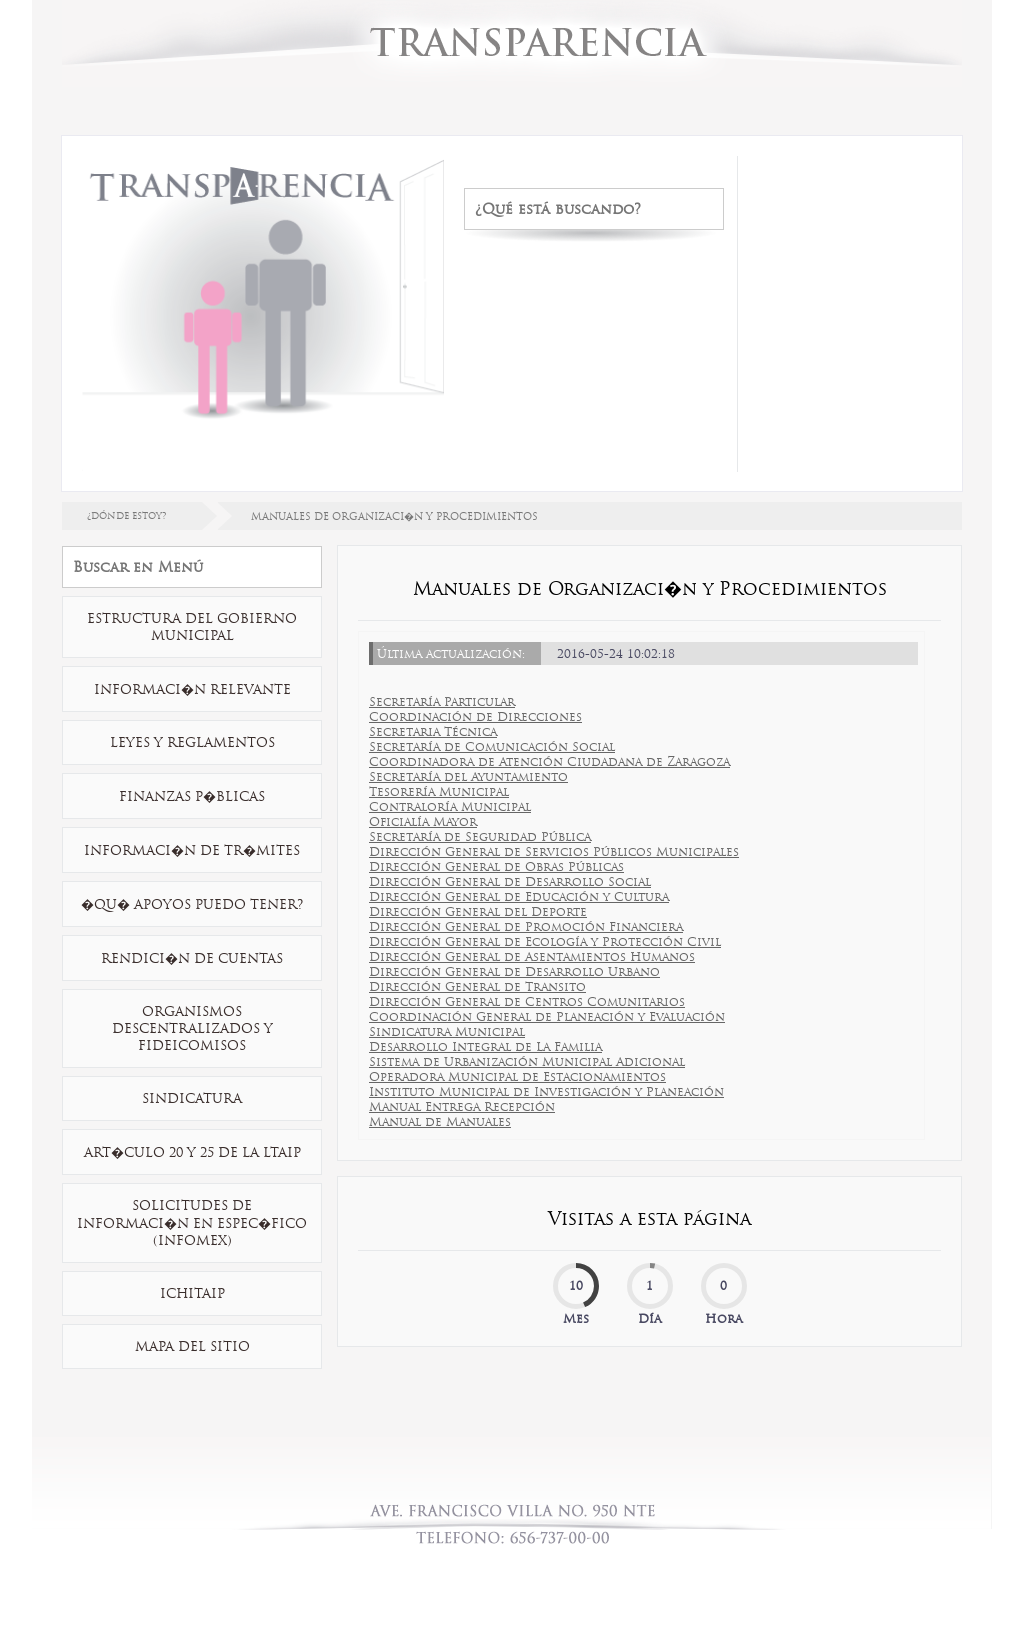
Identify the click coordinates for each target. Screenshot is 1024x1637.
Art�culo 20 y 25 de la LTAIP (192, 1152)
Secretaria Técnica (433, 731)
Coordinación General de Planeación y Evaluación (547, 1016)
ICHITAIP (192, 1293)
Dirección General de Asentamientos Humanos (532, 956)
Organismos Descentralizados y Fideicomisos (192, 1028)
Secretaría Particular (442, 701)
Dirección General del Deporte (478, 911)
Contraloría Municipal (450, 806)
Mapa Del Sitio (192, 1346)
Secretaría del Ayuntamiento (468, 776)
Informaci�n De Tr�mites (192, 850)
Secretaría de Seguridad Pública (480, 836)
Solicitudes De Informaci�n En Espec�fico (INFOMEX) (192, 1223)
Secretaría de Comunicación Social (492, 746)
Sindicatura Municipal (447, 1031)
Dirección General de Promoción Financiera (526, 926)
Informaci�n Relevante (192, 689)
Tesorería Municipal (439, 791)
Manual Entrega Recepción (462, 1106)
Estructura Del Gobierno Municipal (192, 627)
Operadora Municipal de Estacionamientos (517, 1076)
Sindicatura (192, 1098)
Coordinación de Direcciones (475, 716)
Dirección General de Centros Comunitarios (527, 1001)
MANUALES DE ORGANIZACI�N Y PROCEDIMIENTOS (394, 516)
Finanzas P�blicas (192, 796)
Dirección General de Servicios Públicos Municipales (554, 851)
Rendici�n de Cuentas (192, 958)
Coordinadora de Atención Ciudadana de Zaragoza (549, 761)
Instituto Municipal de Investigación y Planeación (546, 1091)
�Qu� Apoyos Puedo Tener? (192, 904)
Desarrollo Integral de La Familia (485, 1046)
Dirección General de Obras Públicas (496, 866)
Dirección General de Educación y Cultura (519, 896)
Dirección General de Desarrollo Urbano (514, 971)
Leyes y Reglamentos (192, 742)
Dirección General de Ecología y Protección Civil (545, 941)
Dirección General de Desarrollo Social (510, 881)
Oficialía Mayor (423, 821)
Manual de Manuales (440, 1121)
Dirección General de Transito (477, 986)
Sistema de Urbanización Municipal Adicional (527, 1061)
